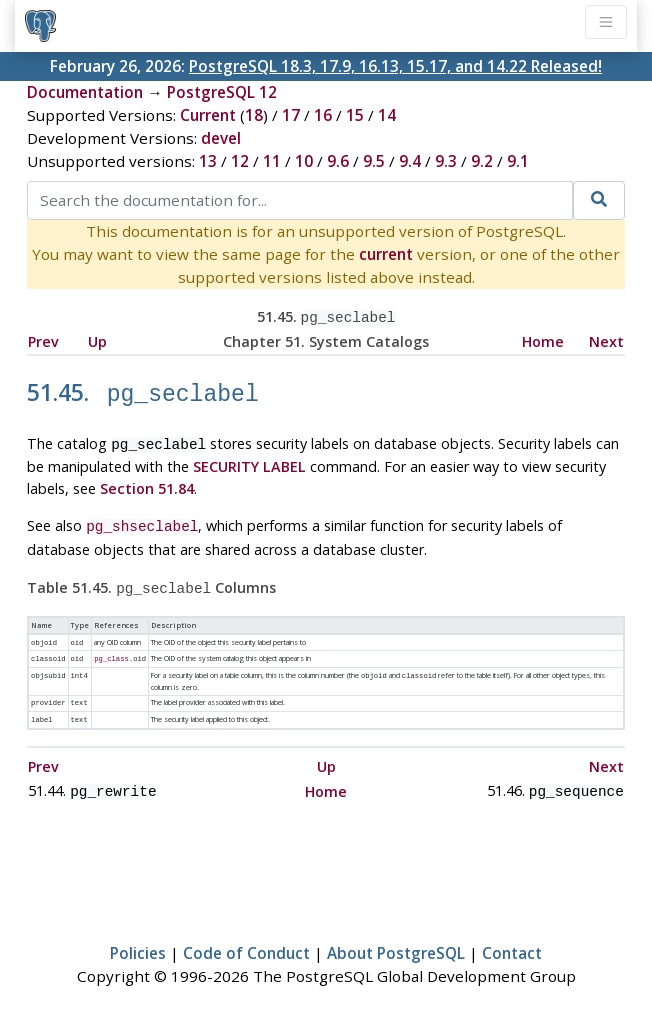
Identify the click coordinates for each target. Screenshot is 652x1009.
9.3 (446, 161)
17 (291, 115)
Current (208, 115)
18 (254, 115)
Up (97, 339)
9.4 (410, 161)
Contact (512, 935)
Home (543, 339)
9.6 (338, 161)
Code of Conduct (246, 935)
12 (240, 161)
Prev (43, 339)
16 (323, 115)
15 (355, 115)
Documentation (85, 92)
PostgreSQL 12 (222, 92)
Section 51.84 (147, 481)
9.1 (518, 161)
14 (387, 115)
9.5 (374, 161)
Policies (138, 935)
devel (221, 138)
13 (208, 161)
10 (304, 161)
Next (606, 339)
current (386, 254)
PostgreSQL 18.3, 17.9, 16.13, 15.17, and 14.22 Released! (395, 66)
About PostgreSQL (396, 935)
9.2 (482, 161)
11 (272, 161)
